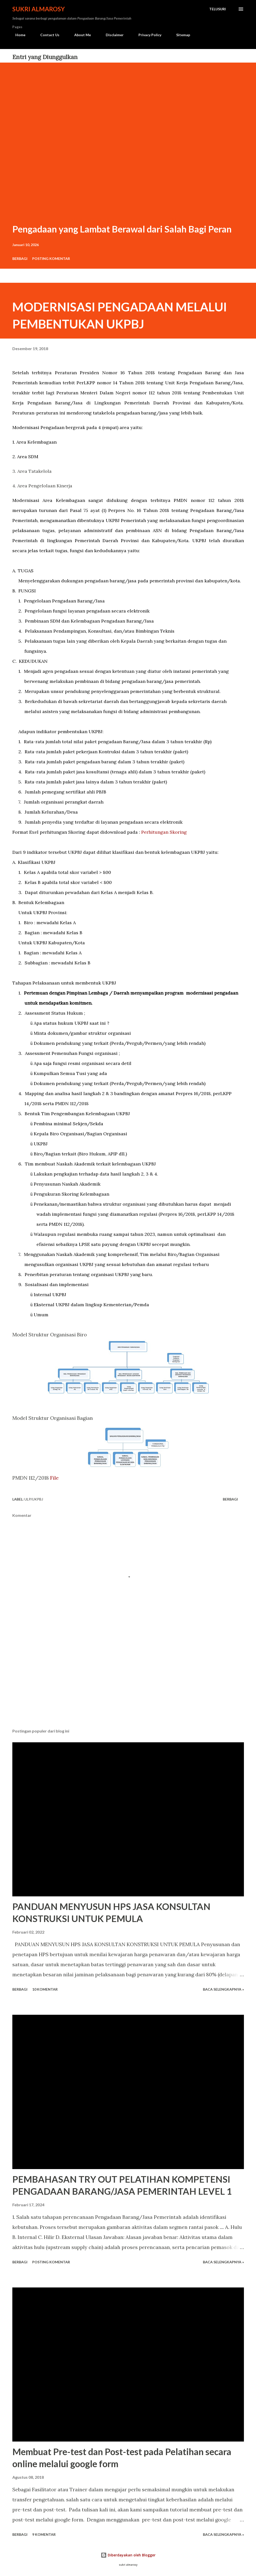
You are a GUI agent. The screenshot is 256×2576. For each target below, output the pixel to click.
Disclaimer (112, 35)
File (54, 1478)
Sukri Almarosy (38, 9)
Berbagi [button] (19, 258)
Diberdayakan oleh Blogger (128, 2555)
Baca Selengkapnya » (223, 1989)
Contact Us (46, 35)
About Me (79, 35)
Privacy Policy (146, 35)
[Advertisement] (128, 1685)
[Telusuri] (217, 9)
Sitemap (180, 35)
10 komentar (45, 1989)
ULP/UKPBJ (33, 1499)
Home (17, 35)
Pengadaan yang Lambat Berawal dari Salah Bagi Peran (122, 229)
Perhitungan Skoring (164, 832)
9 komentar (44, 2534)
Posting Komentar (51, 258)
